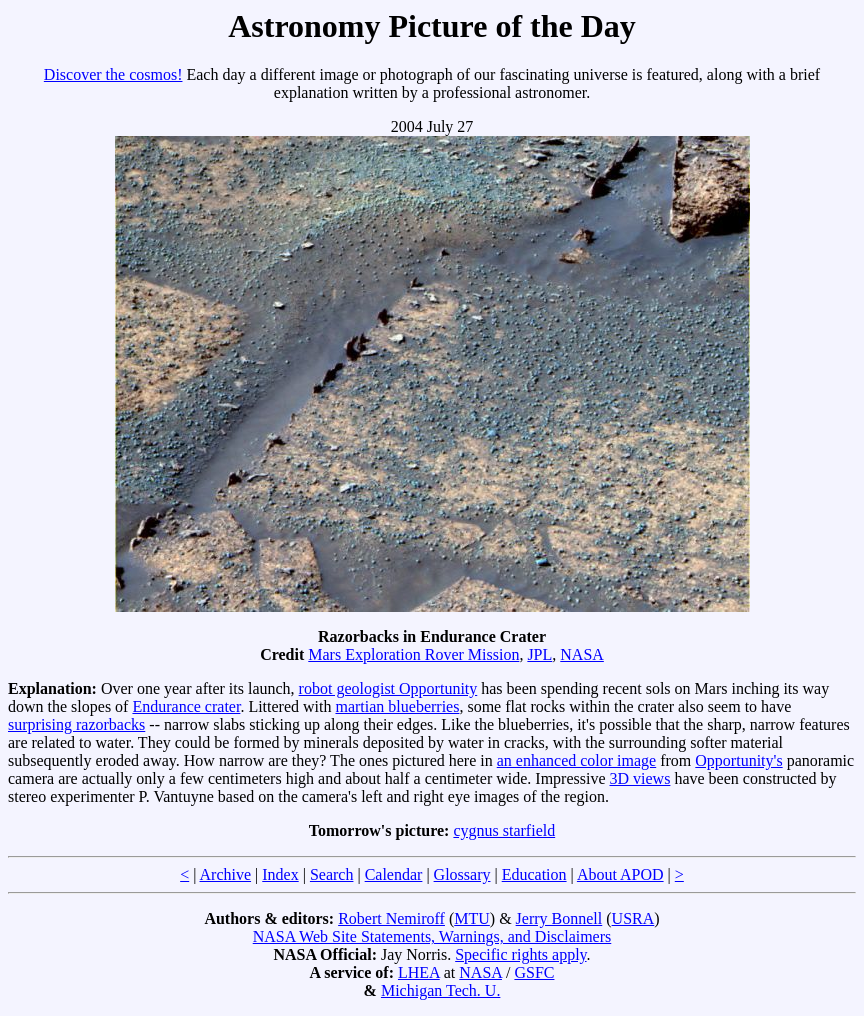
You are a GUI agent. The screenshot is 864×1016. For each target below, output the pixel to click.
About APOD (620, 874)
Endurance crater (186, 706)
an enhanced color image (576, 760)
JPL (539, 654)
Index (280, 874)
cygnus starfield (504, 830)
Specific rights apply (520, 954)
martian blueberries (397, 706)
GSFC (534, 972)
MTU (472, 918)
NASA (582, 654)
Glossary (462, 874)
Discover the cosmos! (113, 74)
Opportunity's (738, 760)
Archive (226, 874)
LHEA (419, 972)
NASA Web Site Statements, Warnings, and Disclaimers (432, 936)
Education (534, 874)
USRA (633, 918)
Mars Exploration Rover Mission (413, 654)
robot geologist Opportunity (388, 688)
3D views (640, 778)
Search (332, 874)
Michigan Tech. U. (440, 990)
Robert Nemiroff (391, 918)
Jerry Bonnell (559, 918)
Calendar (394, 874)
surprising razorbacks (76, 724)
